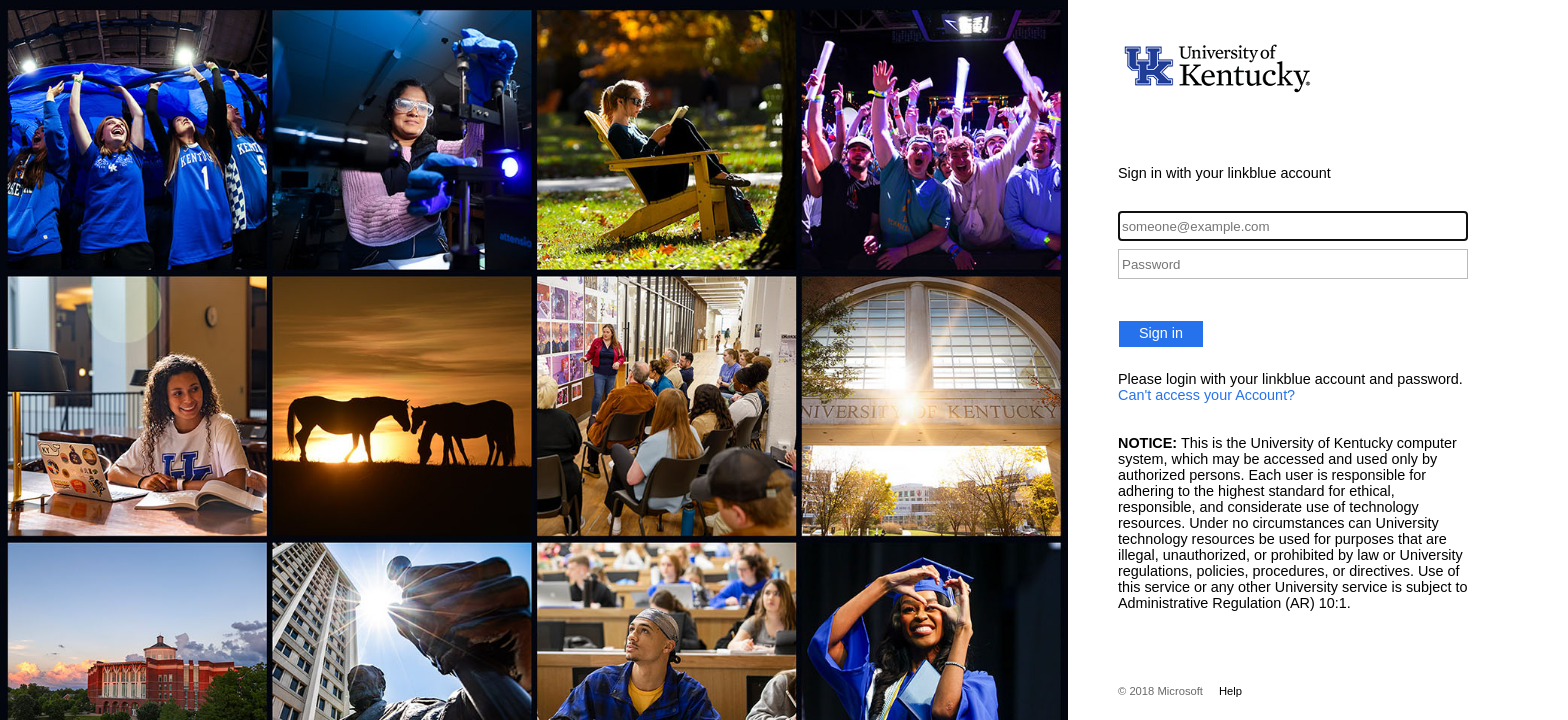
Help (1230, 691)
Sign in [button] (1161, 333)
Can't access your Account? (1206, 395)
